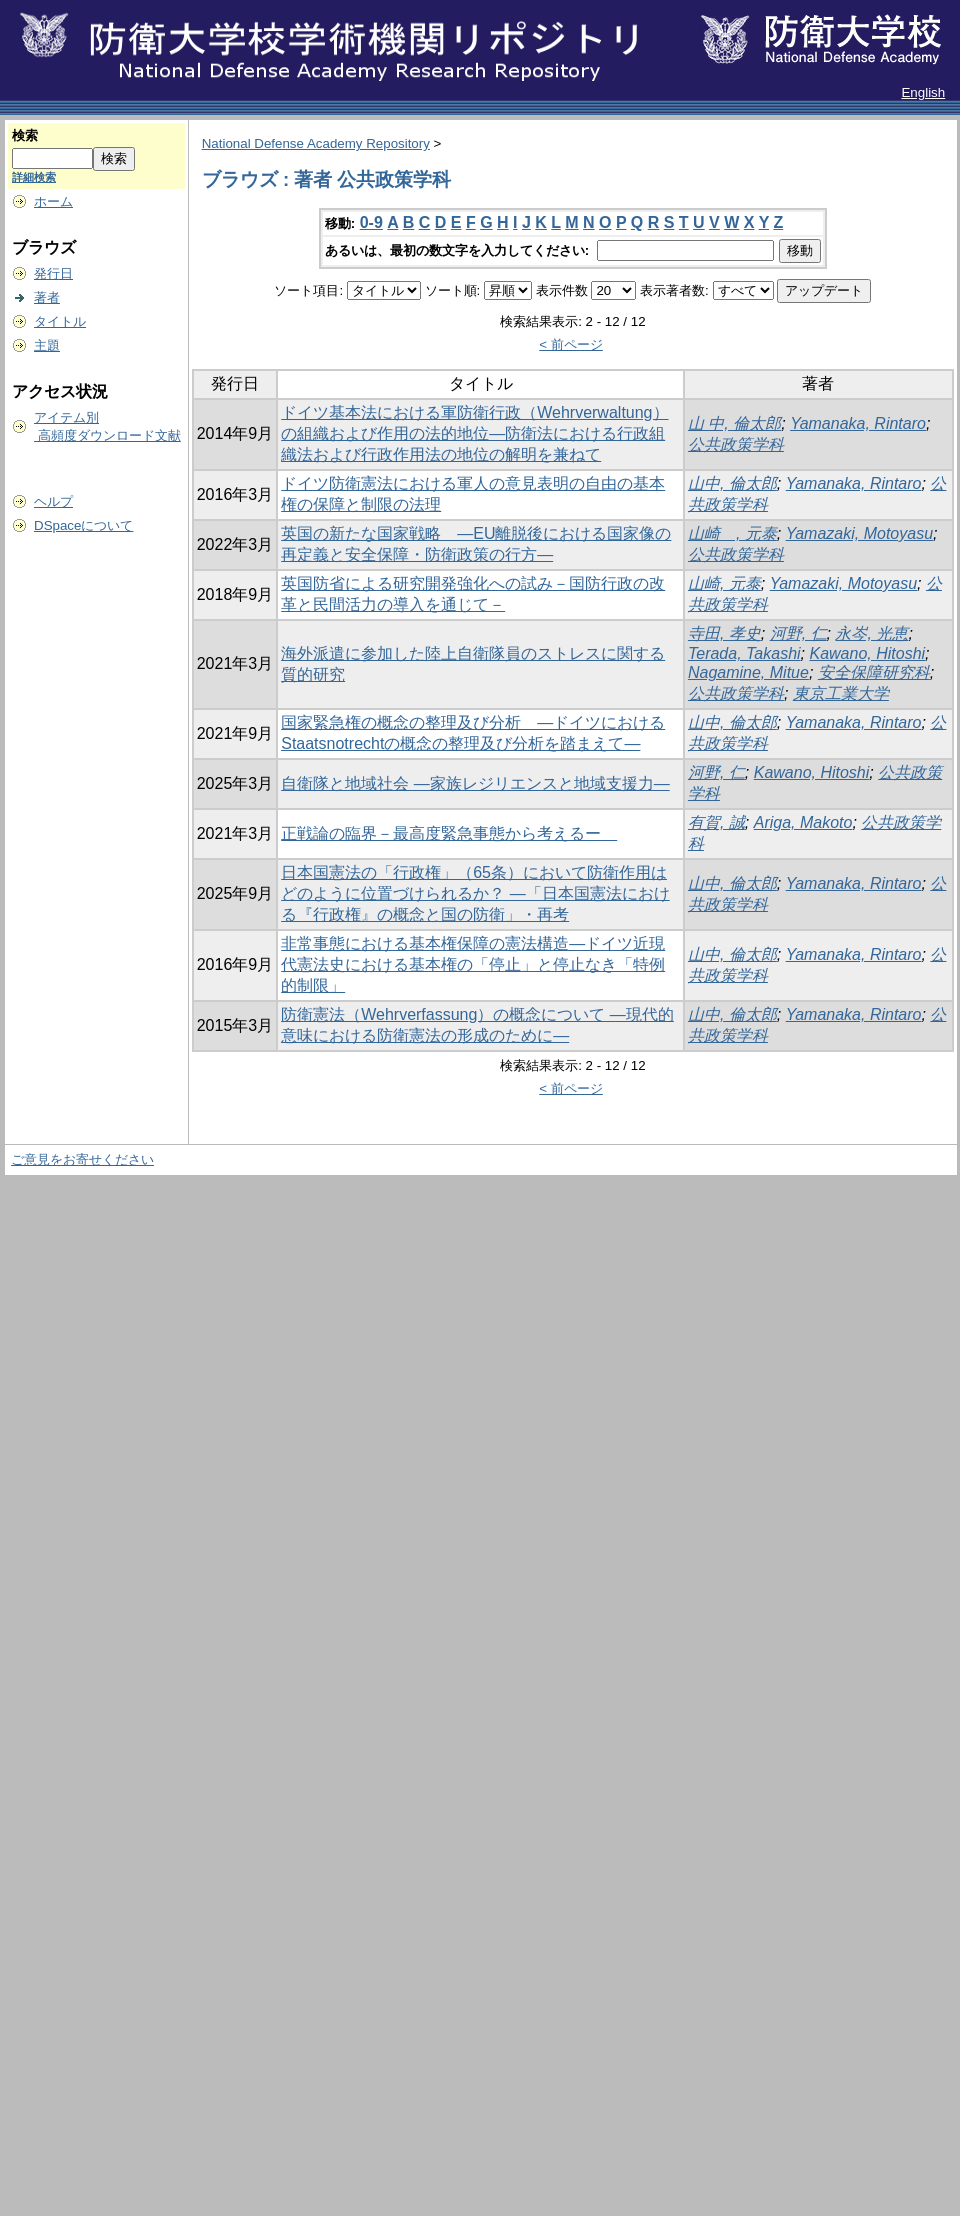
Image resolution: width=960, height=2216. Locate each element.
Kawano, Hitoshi (867, 653)
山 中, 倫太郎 (734, 423)
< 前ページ (571, 344)
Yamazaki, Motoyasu (859, 533)
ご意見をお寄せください (82, 1159)
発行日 (53, 273)
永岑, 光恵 (871, 633)
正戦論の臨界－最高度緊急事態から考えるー (449, 833)
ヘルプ (53, 501)
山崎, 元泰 (724, 583)
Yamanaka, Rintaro (858, 423)
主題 (47, 345)
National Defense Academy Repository (316, 143)
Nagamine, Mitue (748, 672)
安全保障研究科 (874, 672)
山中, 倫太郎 (732, 483)
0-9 (371, 222)
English (923, 92)
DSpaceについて (83, 525)
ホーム (53, 201)
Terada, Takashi (744, 653)
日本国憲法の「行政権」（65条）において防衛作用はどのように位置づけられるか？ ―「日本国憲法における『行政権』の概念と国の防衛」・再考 (475, 893)
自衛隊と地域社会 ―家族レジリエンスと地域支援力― (475, 783)
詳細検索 (34, 177)
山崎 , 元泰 (732, 533)
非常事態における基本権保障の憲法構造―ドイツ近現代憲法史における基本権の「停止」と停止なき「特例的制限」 (473, 964)
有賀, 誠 (716, 822)
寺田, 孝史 (724, 633)
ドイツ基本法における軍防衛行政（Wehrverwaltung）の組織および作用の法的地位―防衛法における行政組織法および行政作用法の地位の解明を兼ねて (474, 433)
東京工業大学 (841, 693)
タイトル (60, 321)
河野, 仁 (798, 633)
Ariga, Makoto (803, 822)
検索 (25, 135)
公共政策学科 (736, 444)
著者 (47, 297)
